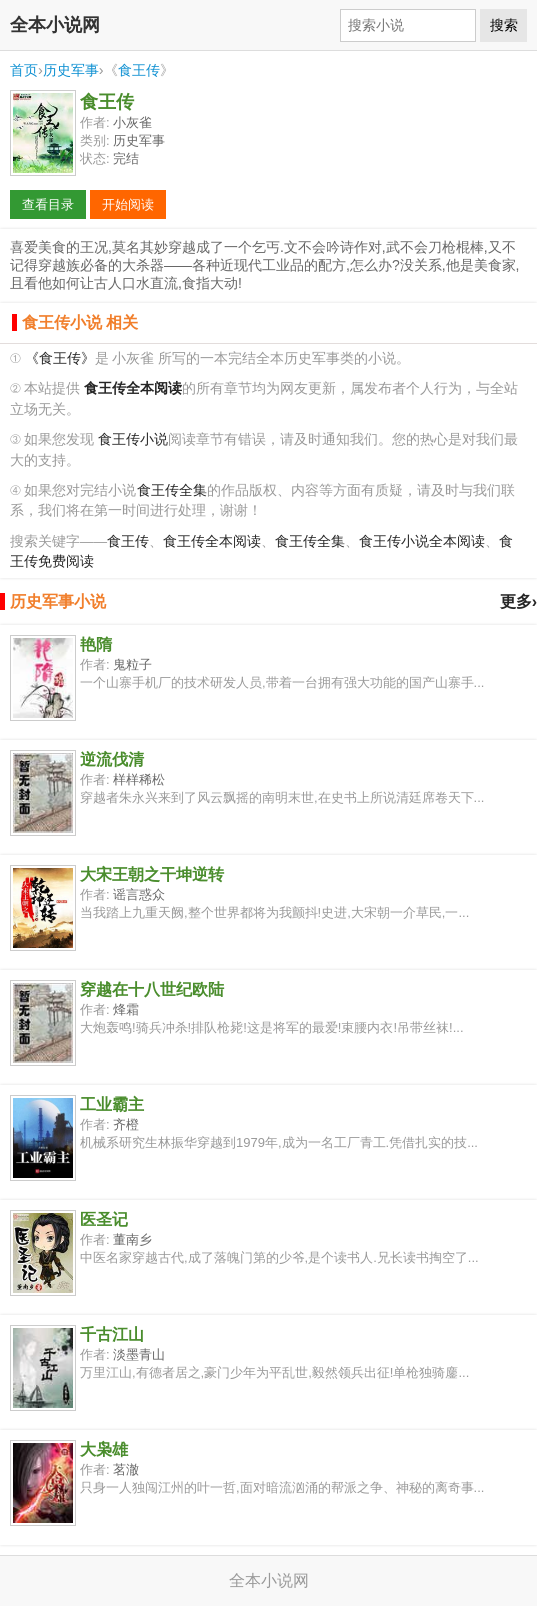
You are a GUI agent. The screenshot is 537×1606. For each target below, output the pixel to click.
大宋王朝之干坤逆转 (152, 874)
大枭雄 (104, 1449)
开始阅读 (128, 204)
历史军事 (71, 70)
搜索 (504, 25)
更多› (518, 601)
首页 (24, 70)
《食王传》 (60, 358)
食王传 (139, 70)
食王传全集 (172, 490)
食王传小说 (133, 439)
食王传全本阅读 (212, 541)
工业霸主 (112, 1104)
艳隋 (96, 644)
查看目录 (48, 204)
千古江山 (112, 1334)
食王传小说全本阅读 (422, 541)
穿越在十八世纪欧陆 (152, 989)
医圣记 (104, 1219)
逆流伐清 (112, 759)
